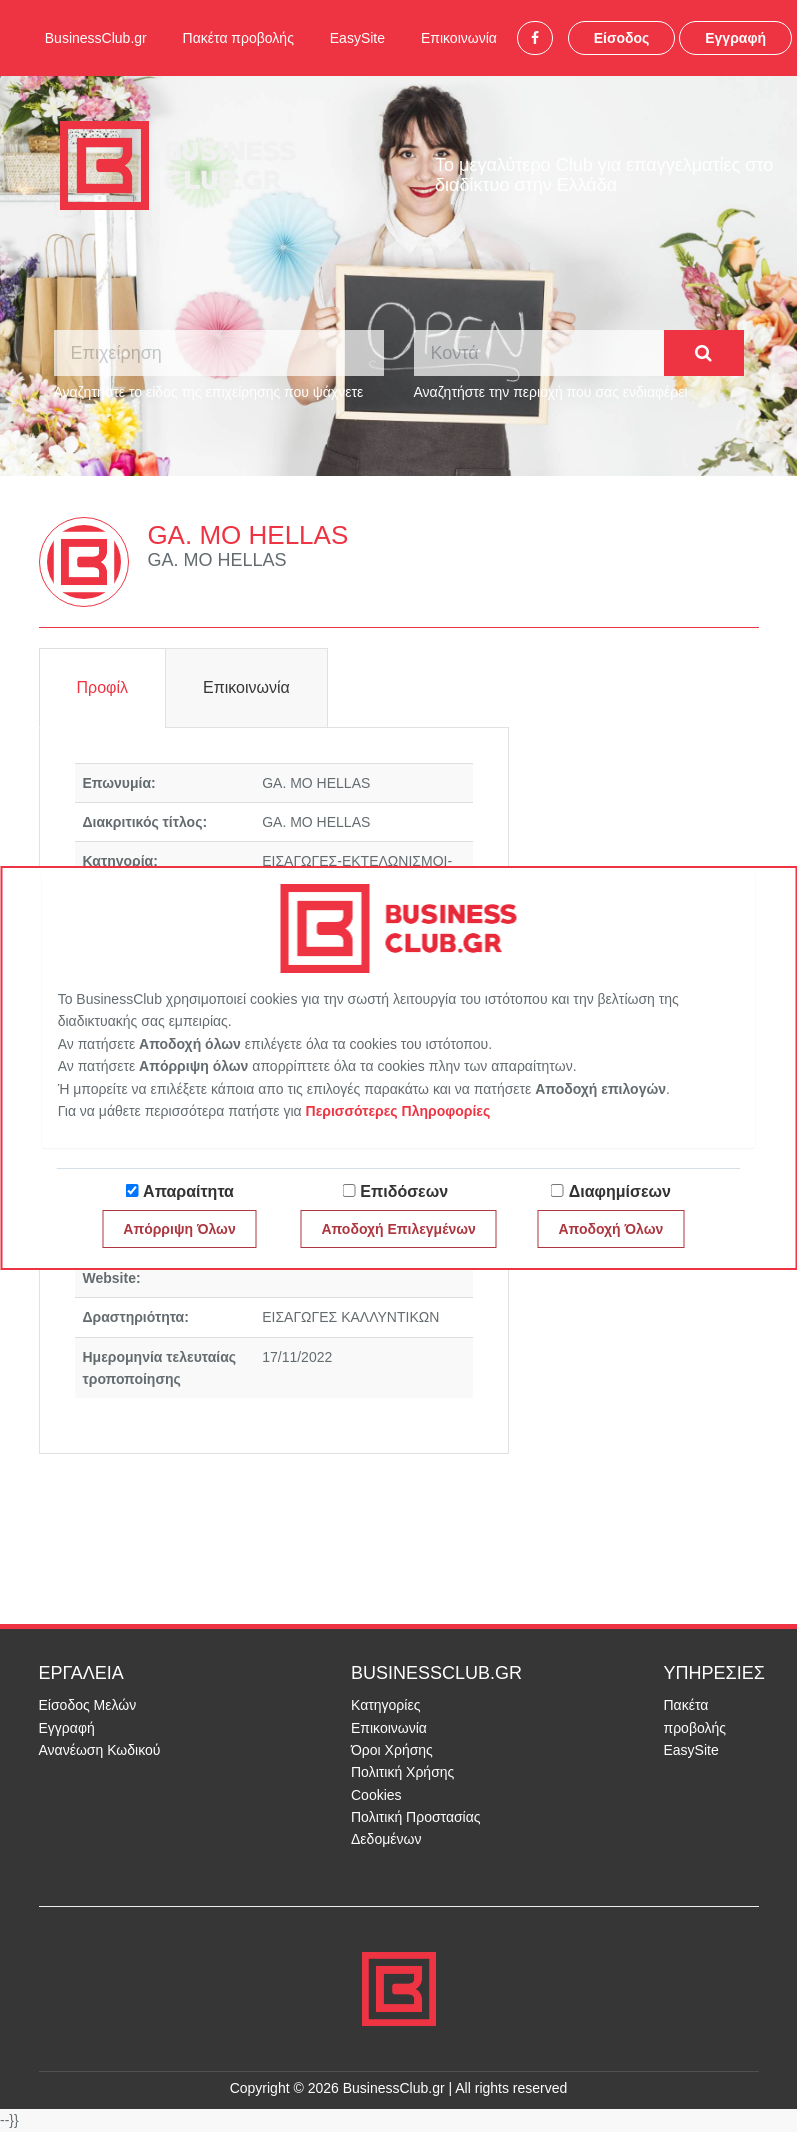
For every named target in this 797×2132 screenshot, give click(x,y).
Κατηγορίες (385, 1705)
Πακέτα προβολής (238, 38)
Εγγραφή (735, 38)
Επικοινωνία (459, 38)
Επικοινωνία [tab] (246, 687)
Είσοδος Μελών (88, 1705)
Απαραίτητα (188, 1191)
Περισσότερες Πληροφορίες (398, 1111)
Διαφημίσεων (620, 1191)
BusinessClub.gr (96, 38)
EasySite (357, 38)
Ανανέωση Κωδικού (100, 1750)
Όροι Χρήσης (392, 1750)
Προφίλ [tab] (102, 687)
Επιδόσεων (404, 1191)
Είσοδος (622, 38)
